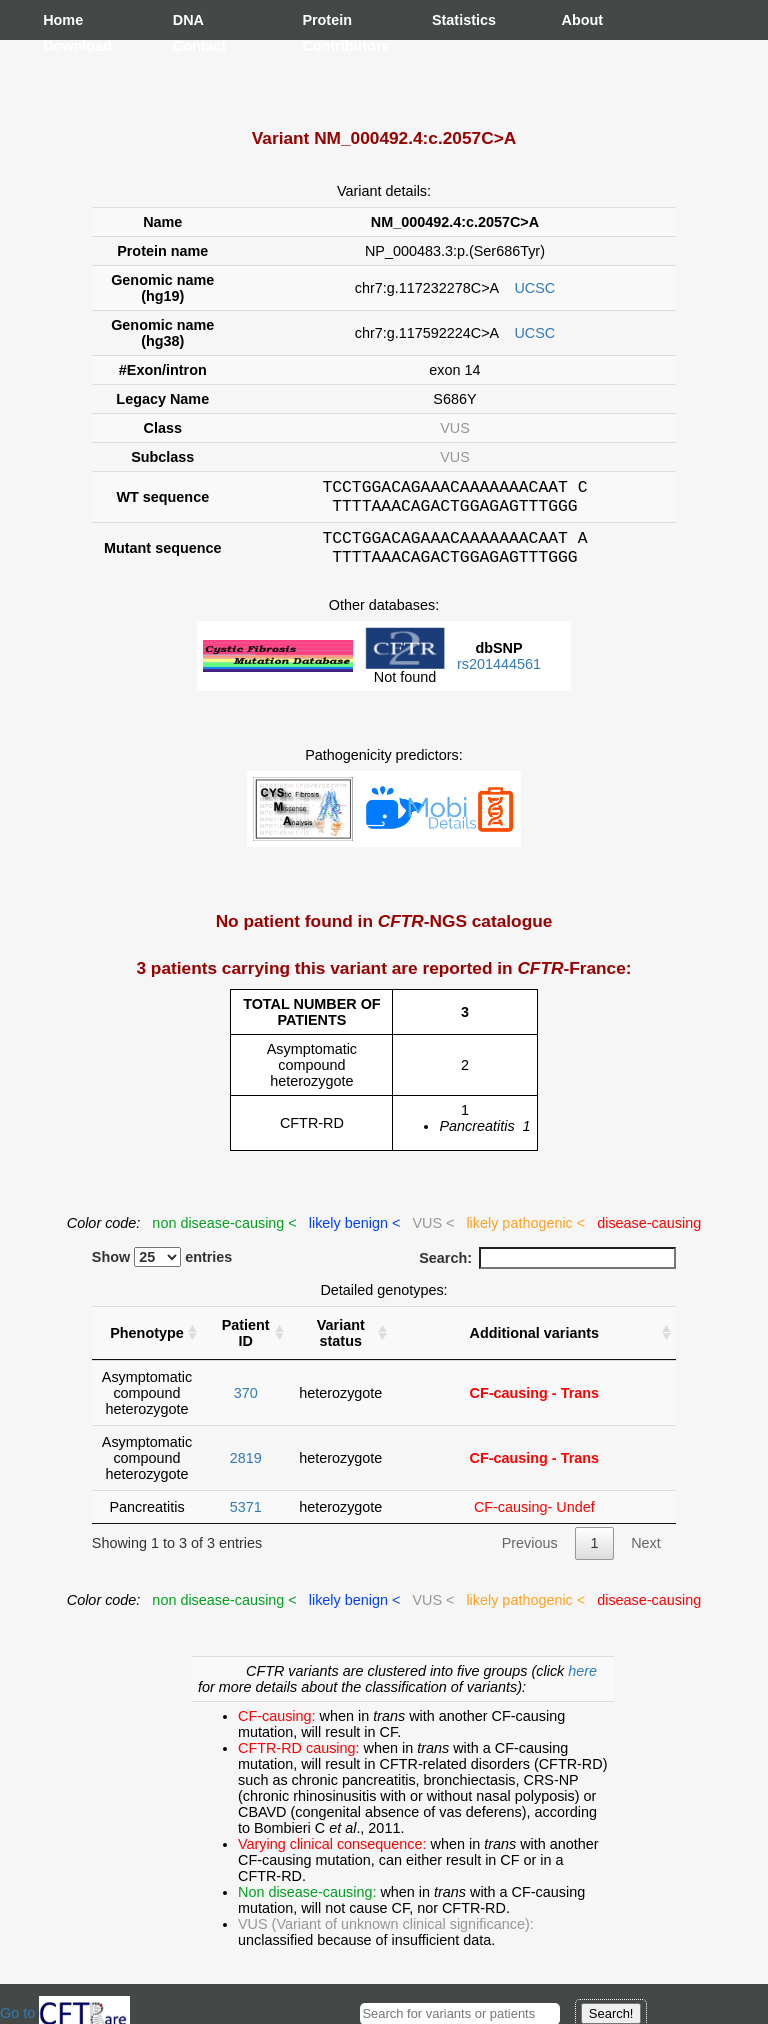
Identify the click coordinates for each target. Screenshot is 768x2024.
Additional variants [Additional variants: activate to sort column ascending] (535, 1345)
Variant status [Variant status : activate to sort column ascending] (341, 1345)
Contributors (322, 46)
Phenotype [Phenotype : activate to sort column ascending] (147, 1345)
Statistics (452, 20)
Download (63, 46)
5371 (246, 1519)
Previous (530, 1555)
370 (246, 1405)
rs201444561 (499, 676)
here (582, 1683)
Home (63, 20)
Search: (547, 1270)
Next (646, 1555)
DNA (188, 20)
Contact (193, 46)
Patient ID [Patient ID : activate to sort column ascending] (246, 1345)
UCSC (534, 288)
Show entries (162, 1269)
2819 (246, 1470)
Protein (322, 20)
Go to (65, 2013)
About (582, 20)
